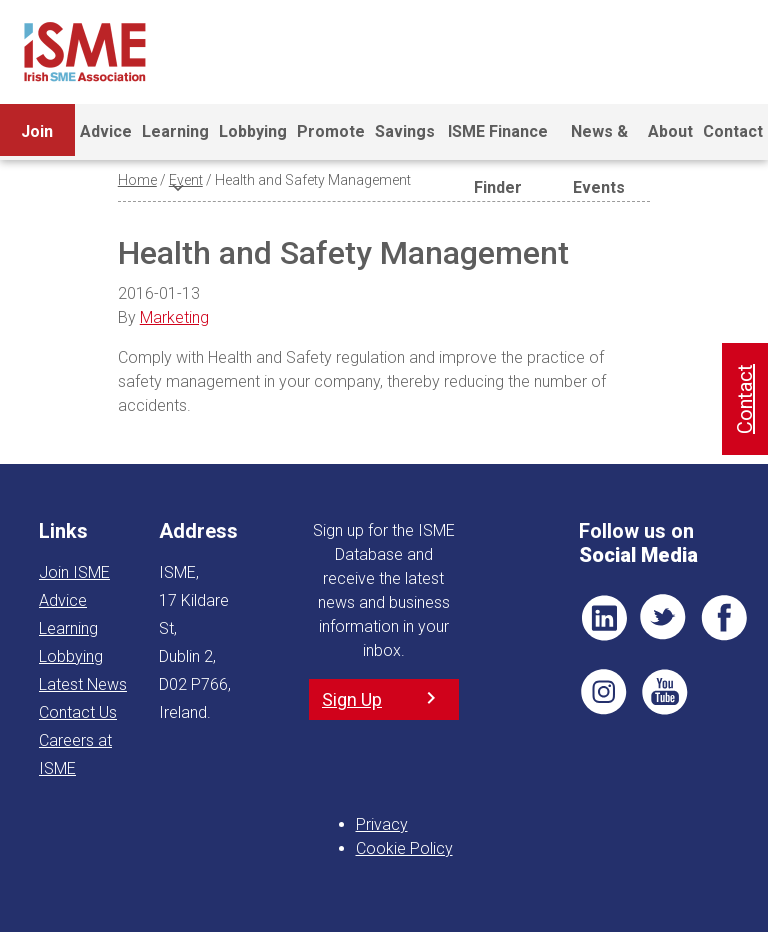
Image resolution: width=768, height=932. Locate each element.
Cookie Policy (404, 848)
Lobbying (253, 131)
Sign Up (352, 699)
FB (724, 618)
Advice (106, 131)
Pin (604, 692)
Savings (405, 131)
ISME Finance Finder (498, 141)
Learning (175, 141)
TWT (664, 618)
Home (137, 180)
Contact (733, 131)
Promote (331, 131)
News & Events (599, 141)
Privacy (382, 824)
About (670, 131)
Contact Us (78, 712)
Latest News (83, 684)
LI (604, 618)
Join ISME (37, 141)
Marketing (174, 317)
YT (664, 692)
